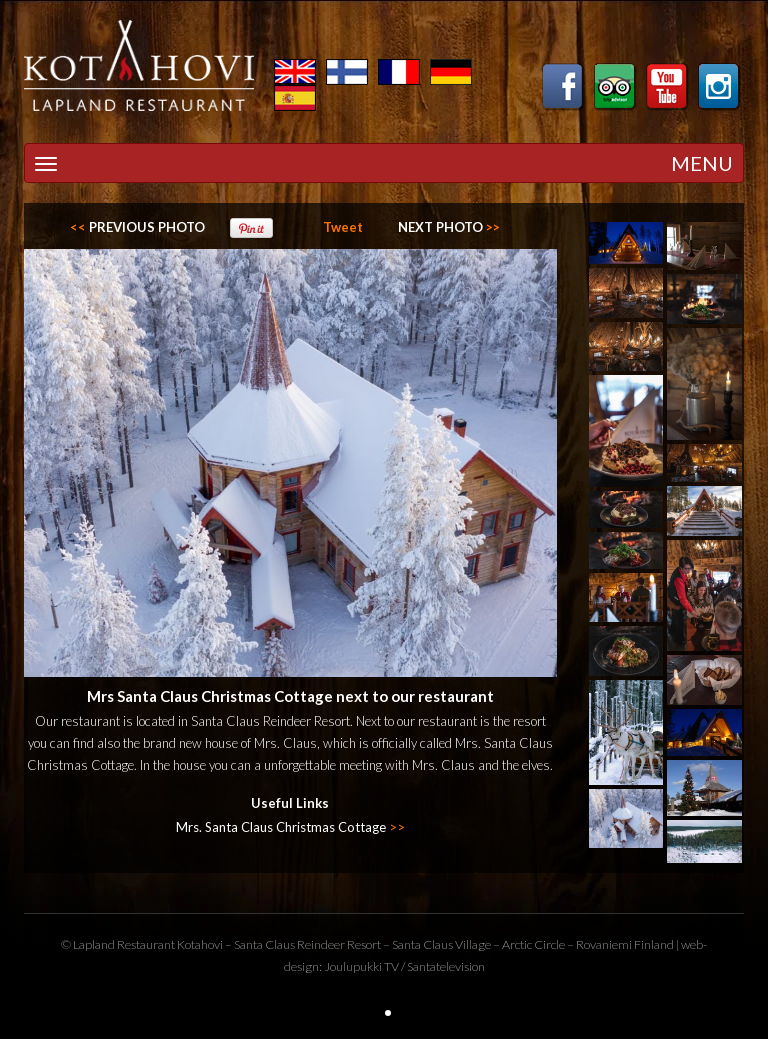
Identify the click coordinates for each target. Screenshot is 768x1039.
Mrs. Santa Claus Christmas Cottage (290, 827)
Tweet (343, 227)
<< (137, 227)
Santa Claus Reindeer (289, 944)
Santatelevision (446, 966)
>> (449, 227)
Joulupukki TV (361, 966)
